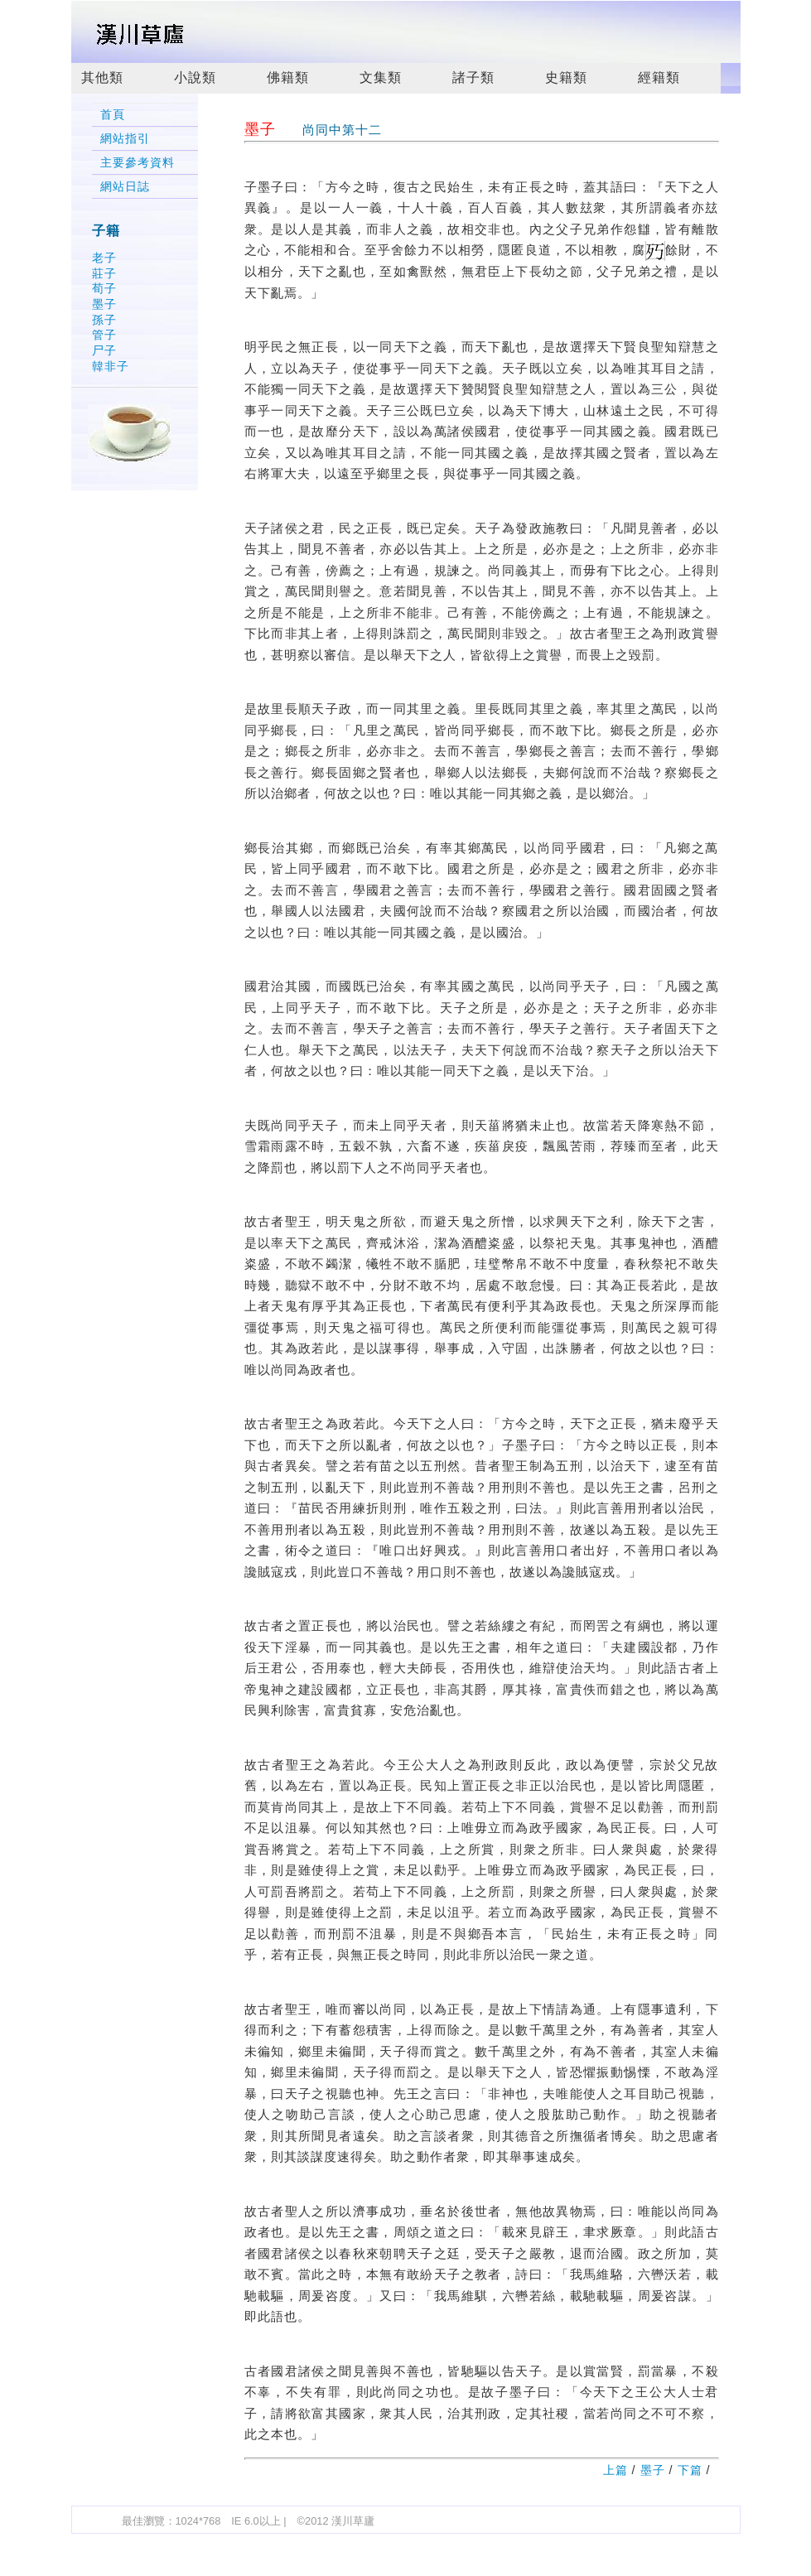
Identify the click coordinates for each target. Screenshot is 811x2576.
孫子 (104, 319)
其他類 (102, 77)
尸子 (104, 350)
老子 (104, 257)
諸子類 (473, 77)
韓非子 (110, 366)
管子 (104, 334)
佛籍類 (288, 77)
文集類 (381, 77)
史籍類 (566, 77)
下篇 (690, 2470)
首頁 (112, 115)
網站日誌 (125, 187)
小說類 (195, 77)
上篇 (615, 2470)
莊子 (104, 273)
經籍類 (659, 77)
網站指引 (125, 139)
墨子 (104, 304)
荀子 (104, 288)
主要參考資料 (137, 163)
